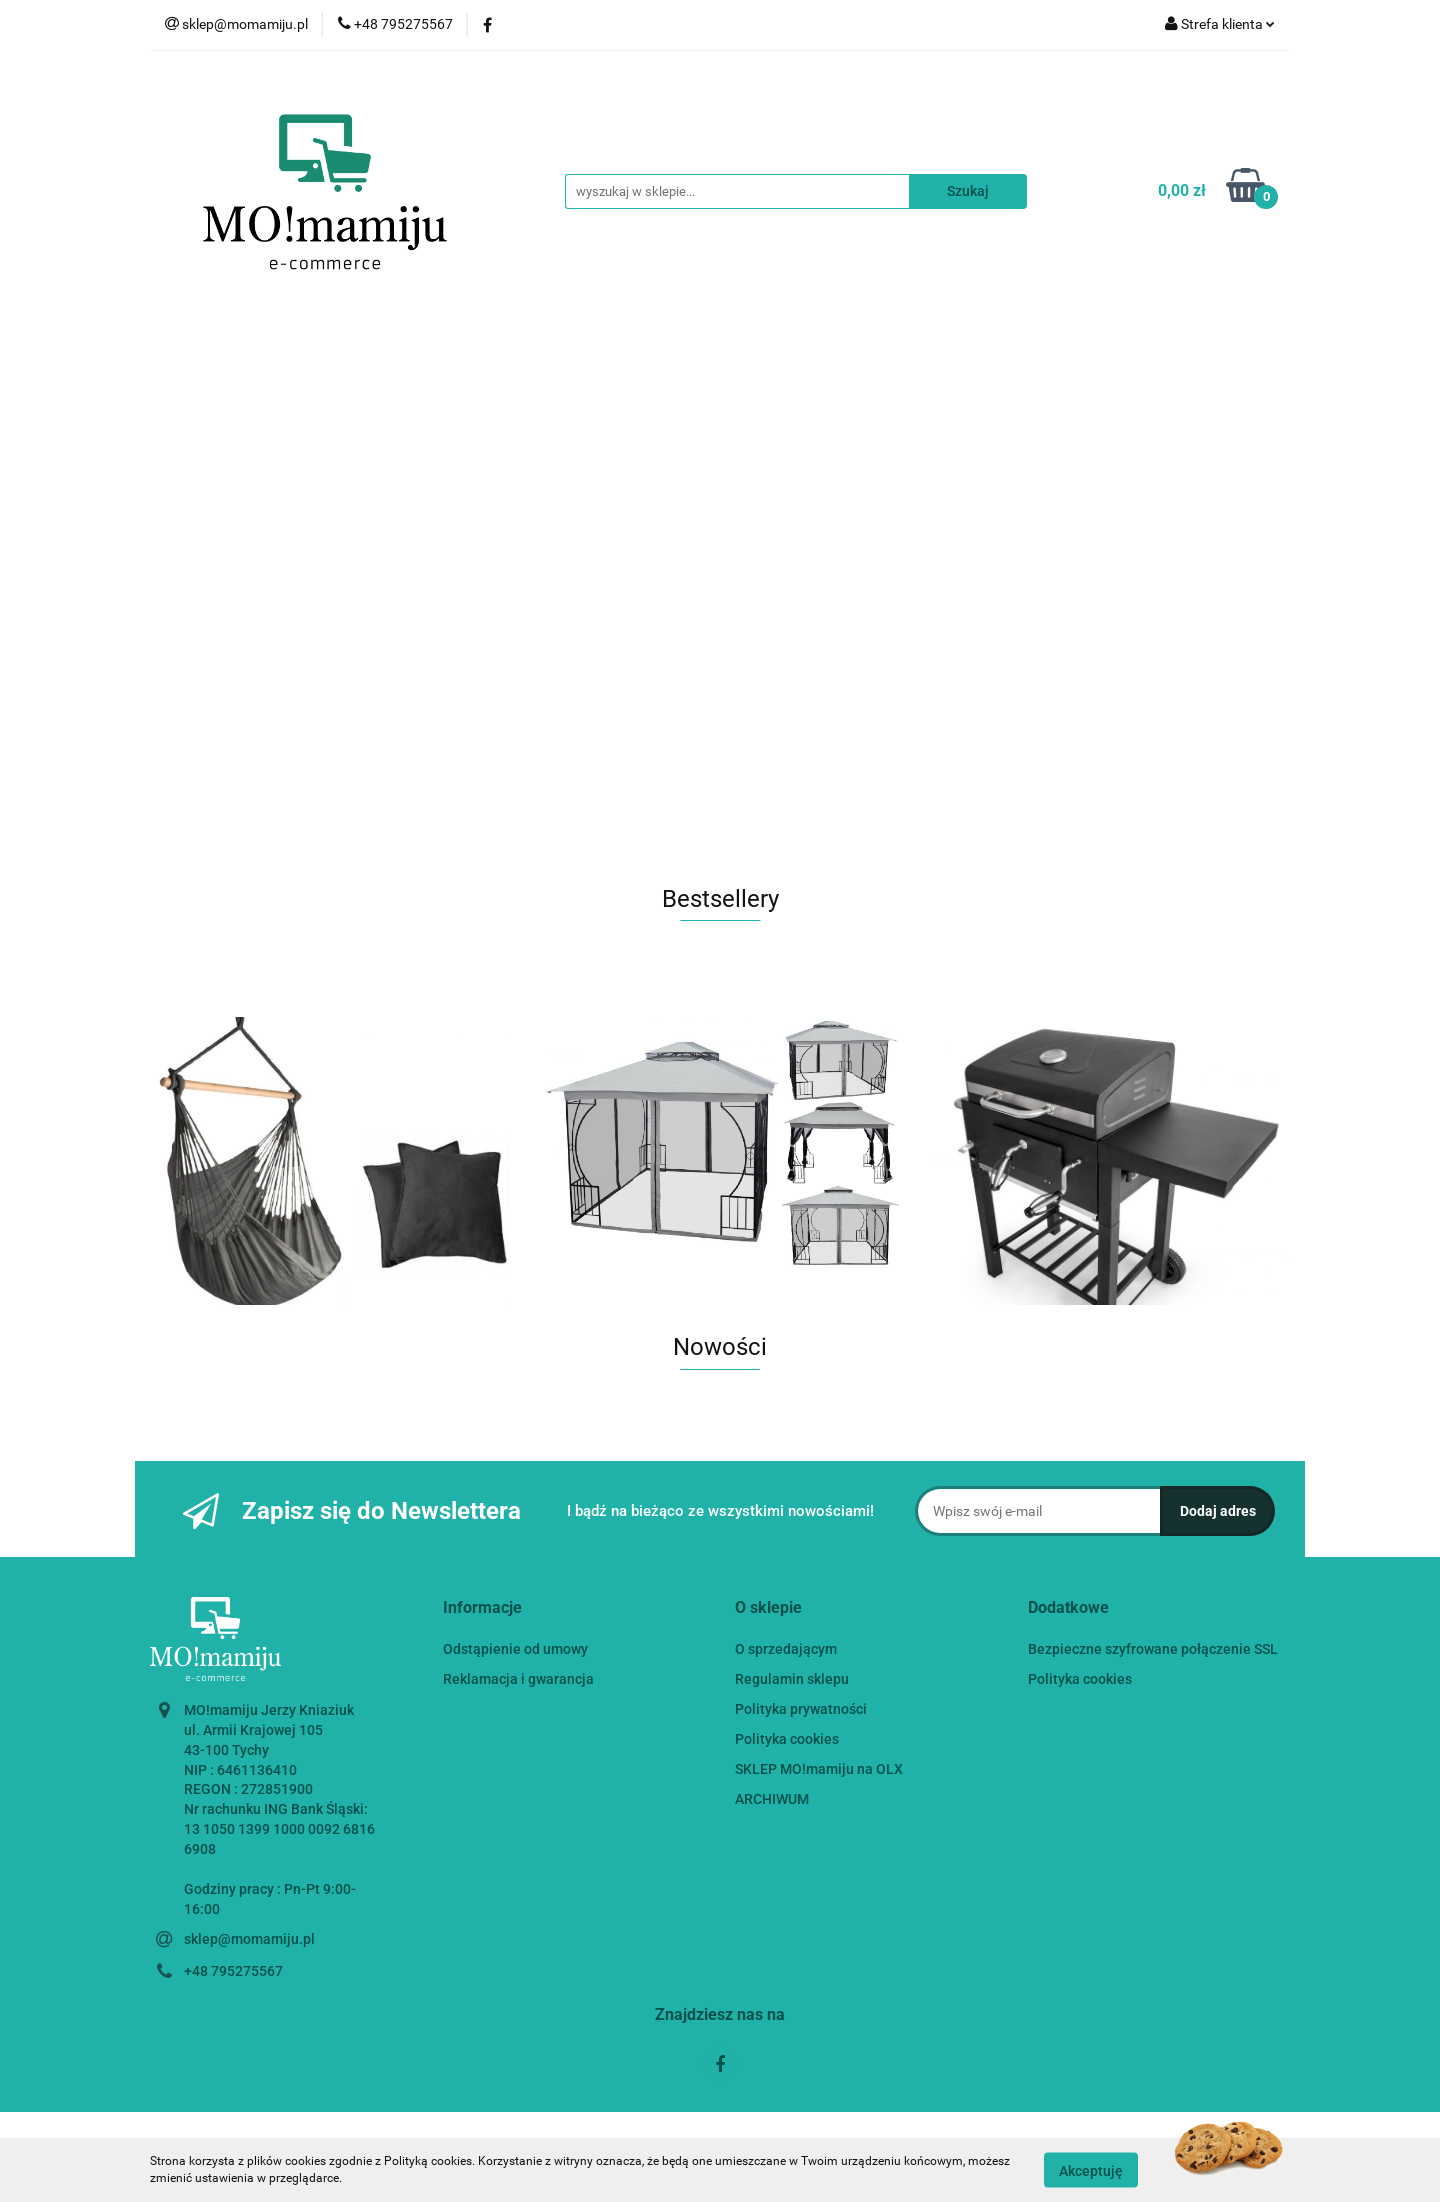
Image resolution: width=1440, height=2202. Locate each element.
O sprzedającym (786, 1649)
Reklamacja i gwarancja (518, 1679)
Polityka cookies (787, 1739)
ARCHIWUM (772, 1799)
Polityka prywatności (801, 1709)
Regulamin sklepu (792, 1679)
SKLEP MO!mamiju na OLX (819, 1769)
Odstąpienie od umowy (515, 1649)
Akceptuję (1091, 2170)
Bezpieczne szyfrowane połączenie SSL (1153, 1649)
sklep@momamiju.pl (249, 1939)
